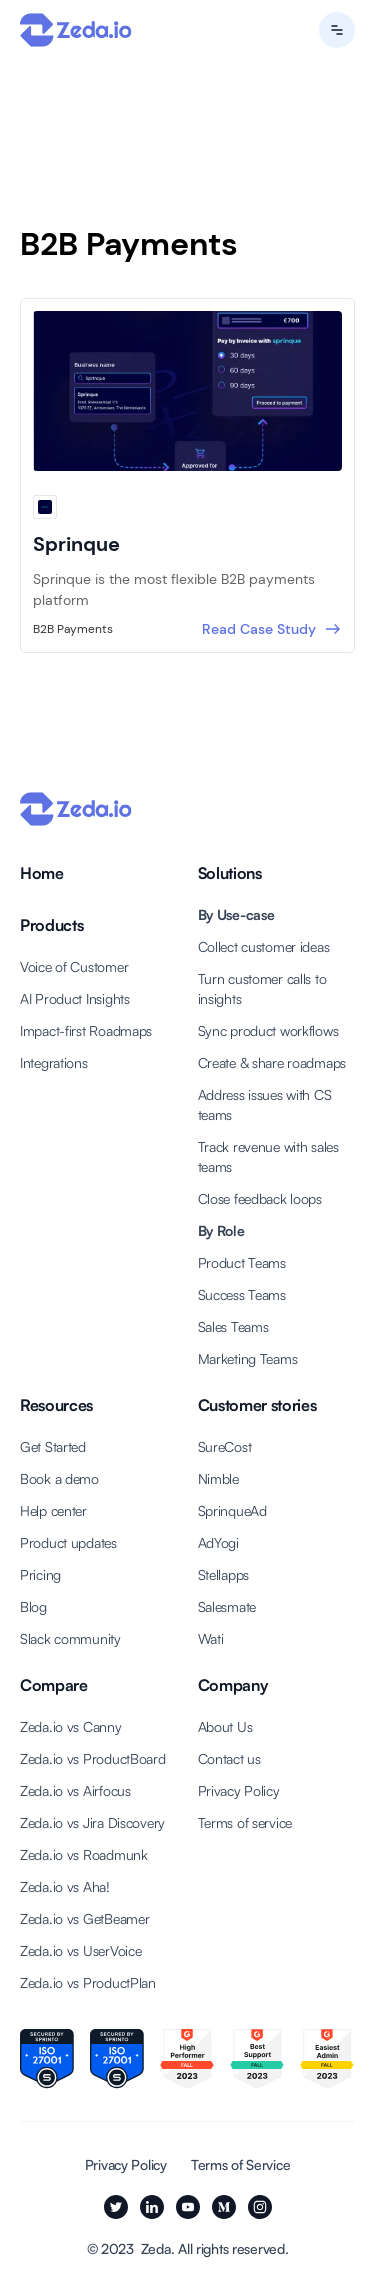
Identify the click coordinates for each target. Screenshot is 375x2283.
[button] (337, 30)
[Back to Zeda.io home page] (76, 30)
